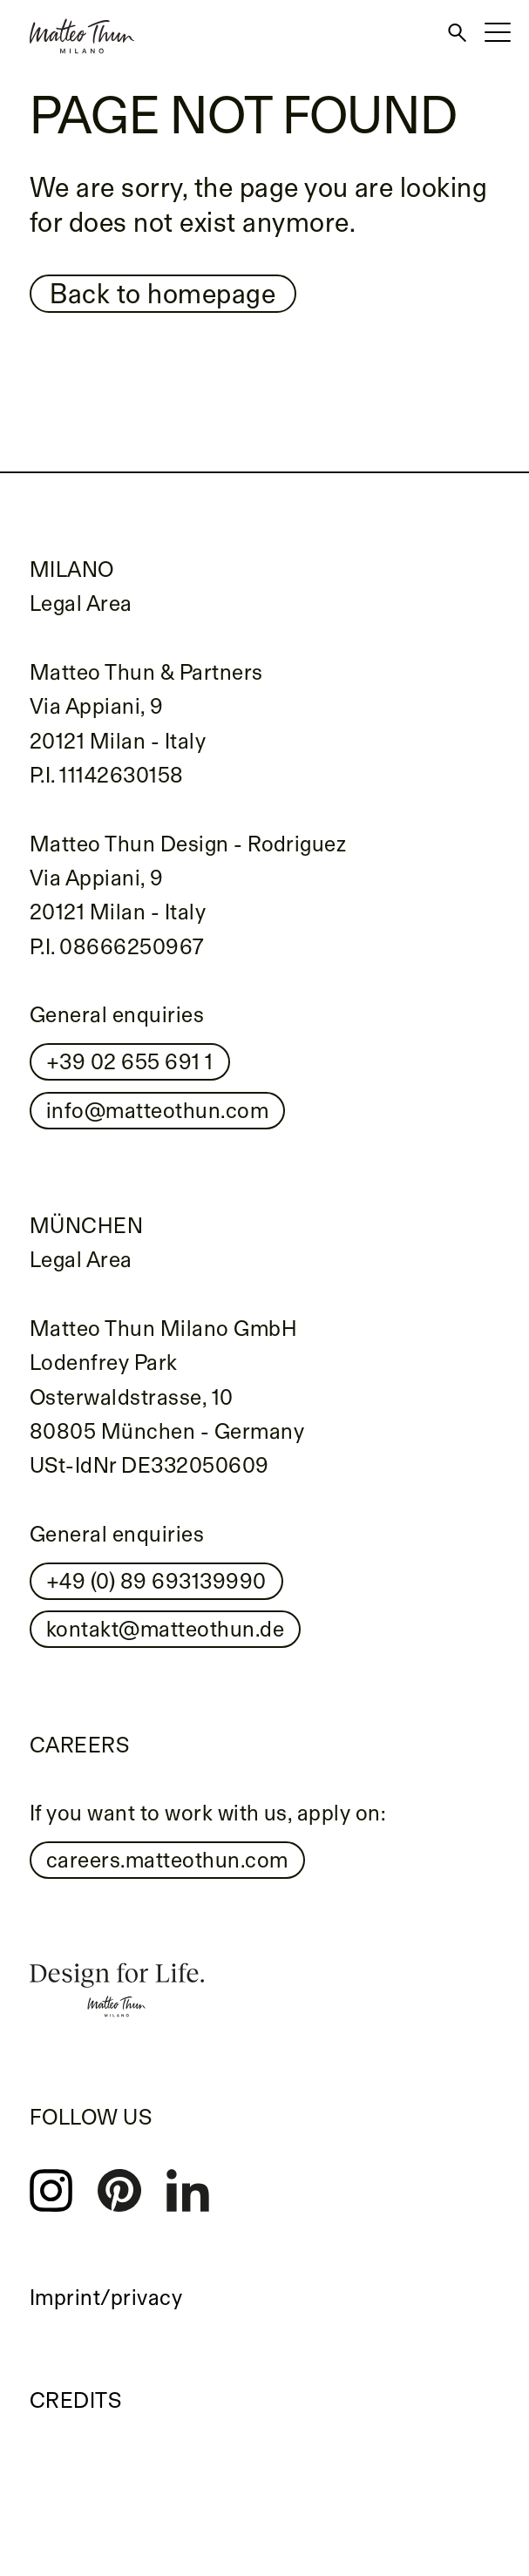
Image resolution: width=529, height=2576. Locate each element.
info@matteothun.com (157, 1110)
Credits (75, 2400)
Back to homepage (162, 293)
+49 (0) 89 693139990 (156, 1581)
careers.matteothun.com (167, 1860)
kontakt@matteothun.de (165, 1629)
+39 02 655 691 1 (130, 1061)
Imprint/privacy (106, 2297)
